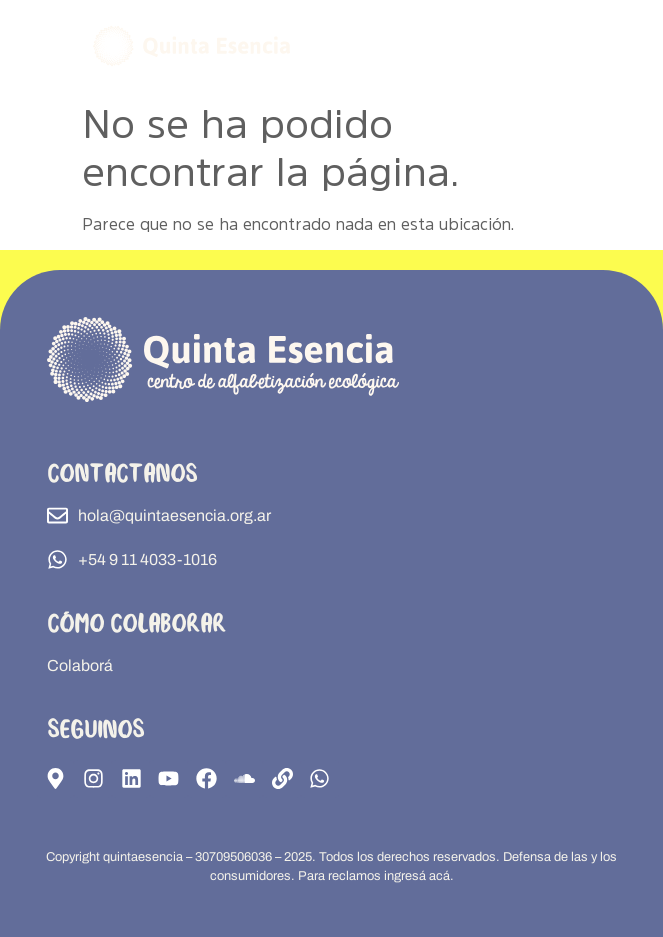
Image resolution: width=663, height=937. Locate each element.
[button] (572, 45)
